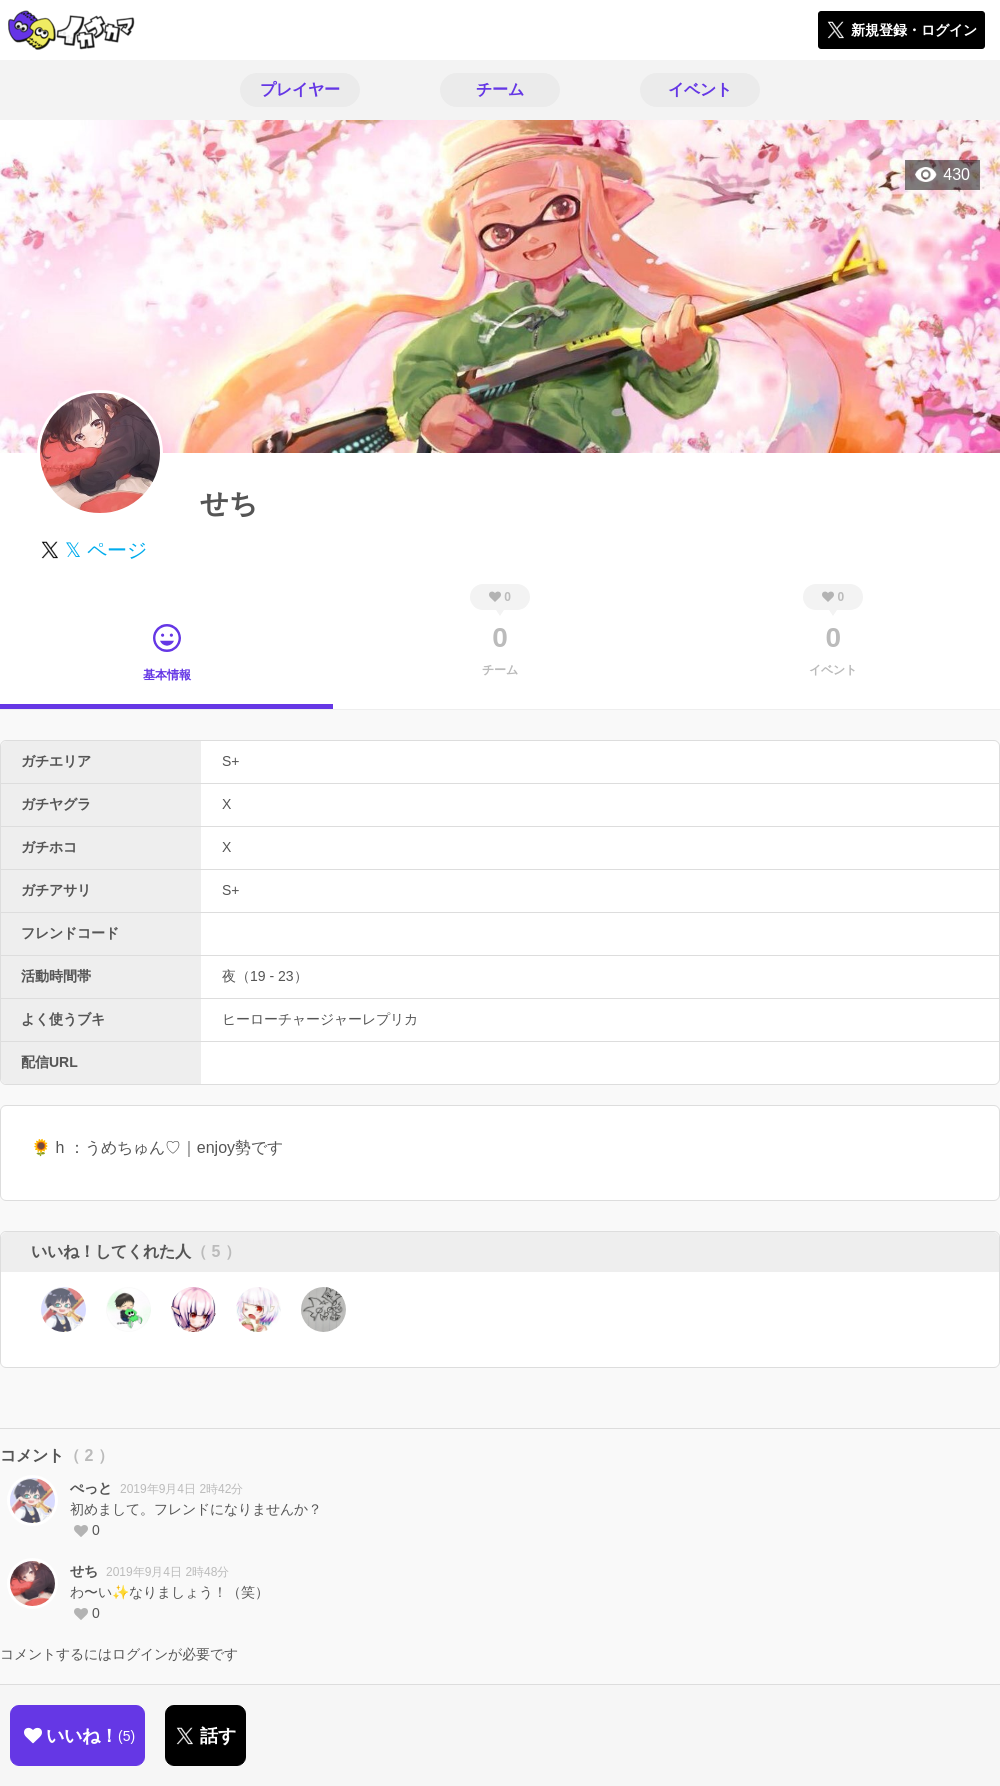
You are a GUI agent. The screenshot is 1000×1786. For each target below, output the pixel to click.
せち (84, 1571)
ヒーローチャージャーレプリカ (320, 1019)
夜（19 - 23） (265, 976)
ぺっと (91, 1488)
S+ (231, 761)
